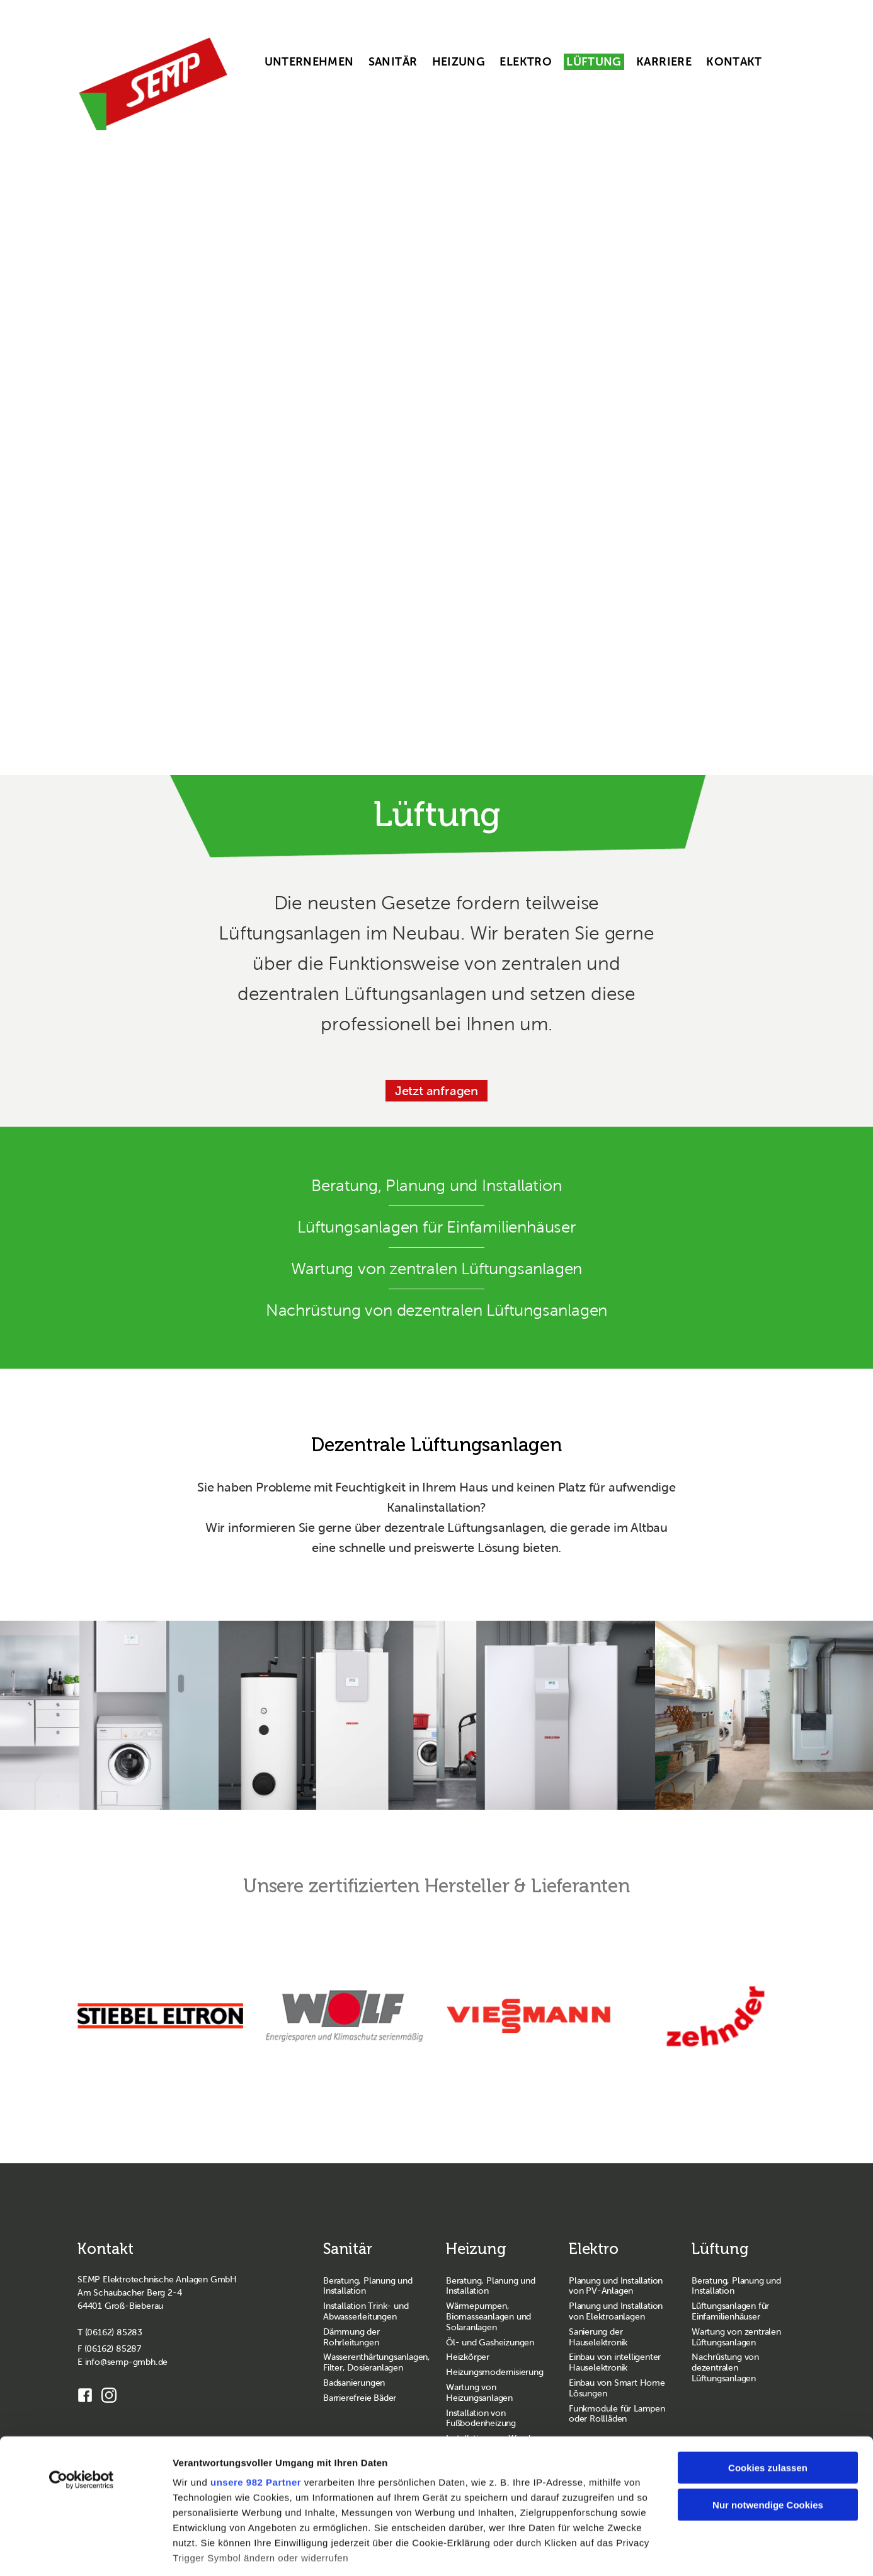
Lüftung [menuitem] (594, 61)
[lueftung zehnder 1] (764, 1715)
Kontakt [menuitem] (734, 61)
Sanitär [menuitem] (393, 61)
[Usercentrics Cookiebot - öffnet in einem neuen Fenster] (81, 2393)
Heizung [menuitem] (459, 61)
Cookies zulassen (767, 2381)
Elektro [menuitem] (525, 61)
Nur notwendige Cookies (767, 2418)
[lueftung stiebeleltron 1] (109, 1715)
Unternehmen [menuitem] (309, 61)
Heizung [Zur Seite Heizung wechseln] (476, 2249)
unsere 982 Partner (255, 2396)
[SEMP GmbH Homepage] (152, 84)
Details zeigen (671, 2551)
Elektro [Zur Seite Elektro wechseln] (594, 2249)
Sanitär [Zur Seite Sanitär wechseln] (347, 2249)
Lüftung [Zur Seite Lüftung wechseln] (720, 2249)
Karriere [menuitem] (664, 61)
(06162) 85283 (113, 2332)
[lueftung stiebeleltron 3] (328, 1715)
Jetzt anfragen (436, 1091)
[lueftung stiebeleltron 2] (546, 1715)
